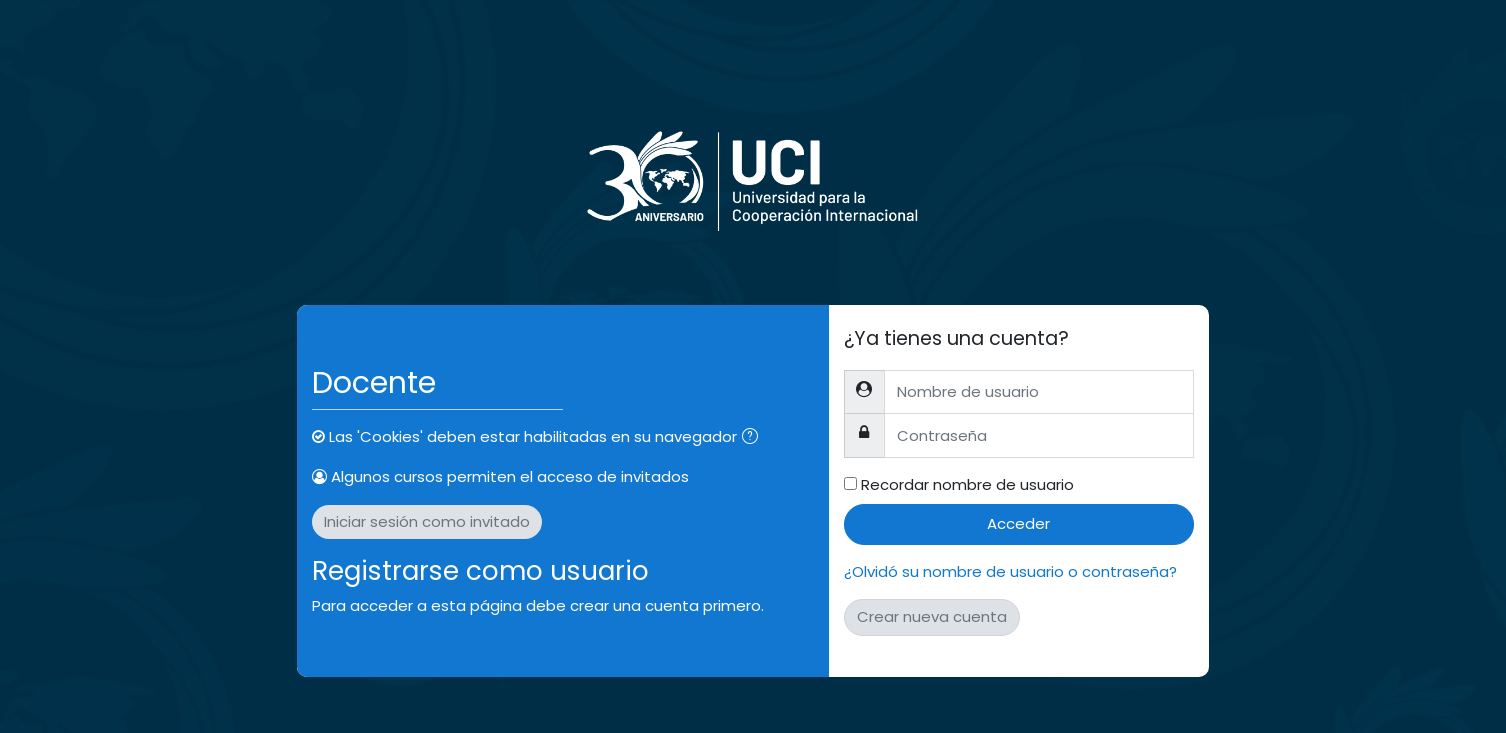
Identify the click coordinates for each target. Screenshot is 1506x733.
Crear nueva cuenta (932, 616)
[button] (754, 438)
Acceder (1018, 523)
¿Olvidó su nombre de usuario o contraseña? (1010, 571)
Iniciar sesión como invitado (427, 521)
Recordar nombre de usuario (967, 484)
